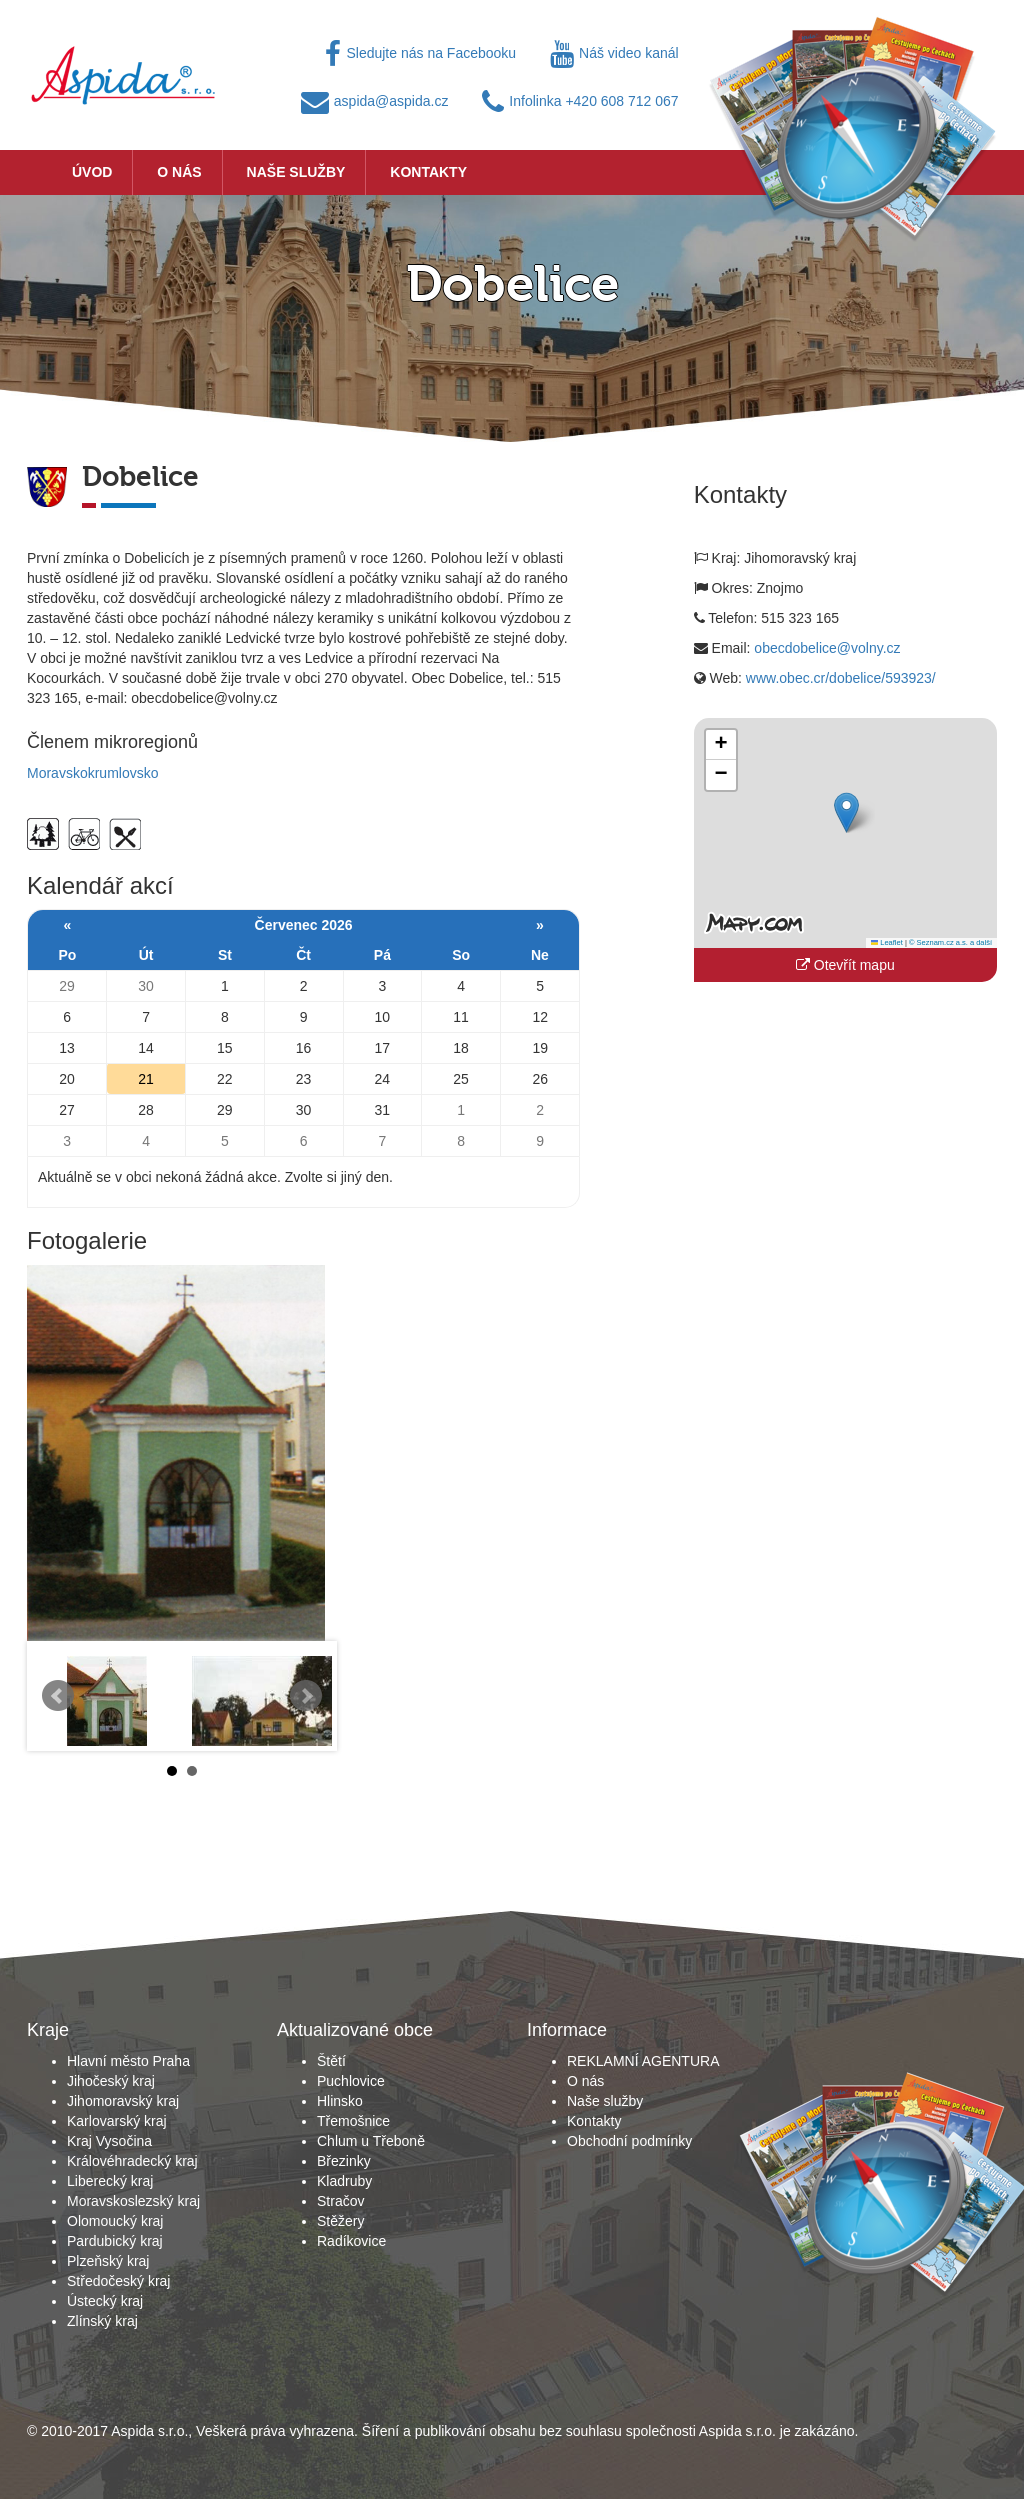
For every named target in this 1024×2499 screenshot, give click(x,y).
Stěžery (340, 2221)
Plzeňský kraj (108, 2261)
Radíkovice (351, 2241)
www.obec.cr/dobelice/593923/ (841, 678)
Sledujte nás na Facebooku (420, 53)
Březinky (344, 2161)
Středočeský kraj (118, 2281)
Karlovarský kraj (117, 2121)
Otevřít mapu (845, 965)
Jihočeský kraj (111, 2081)
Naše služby (296, 172)
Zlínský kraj (102, 2321)
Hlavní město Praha (128, 2061)
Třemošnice (353, 2121)
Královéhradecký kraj (132, 2161)
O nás (179, 172)
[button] (846, 812)
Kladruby (344, 2181)
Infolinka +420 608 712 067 (580, 101)
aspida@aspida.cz (375, 101)
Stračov (340, 2201)
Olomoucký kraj (115, 2221)
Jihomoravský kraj (123, 2101)
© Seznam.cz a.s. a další (950, 942)
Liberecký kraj (110, 2181)
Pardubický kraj (115, 2241)
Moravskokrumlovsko (92, 773)
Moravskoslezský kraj (133, 2201)
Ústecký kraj (105, 2301)
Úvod (92, 172)
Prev (58, 1696)
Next (306, 1696)
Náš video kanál (614, 53)
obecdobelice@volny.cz (827, 648)
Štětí (331, 2061)
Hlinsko (340, 2101)
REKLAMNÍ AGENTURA (643, 2061)
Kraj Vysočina (109, 2141)
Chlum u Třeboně (371, 2141)
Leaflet (887, 942)
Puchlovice (351, 2081)
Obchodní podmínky (629, 2141)
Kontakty (428, 172)
